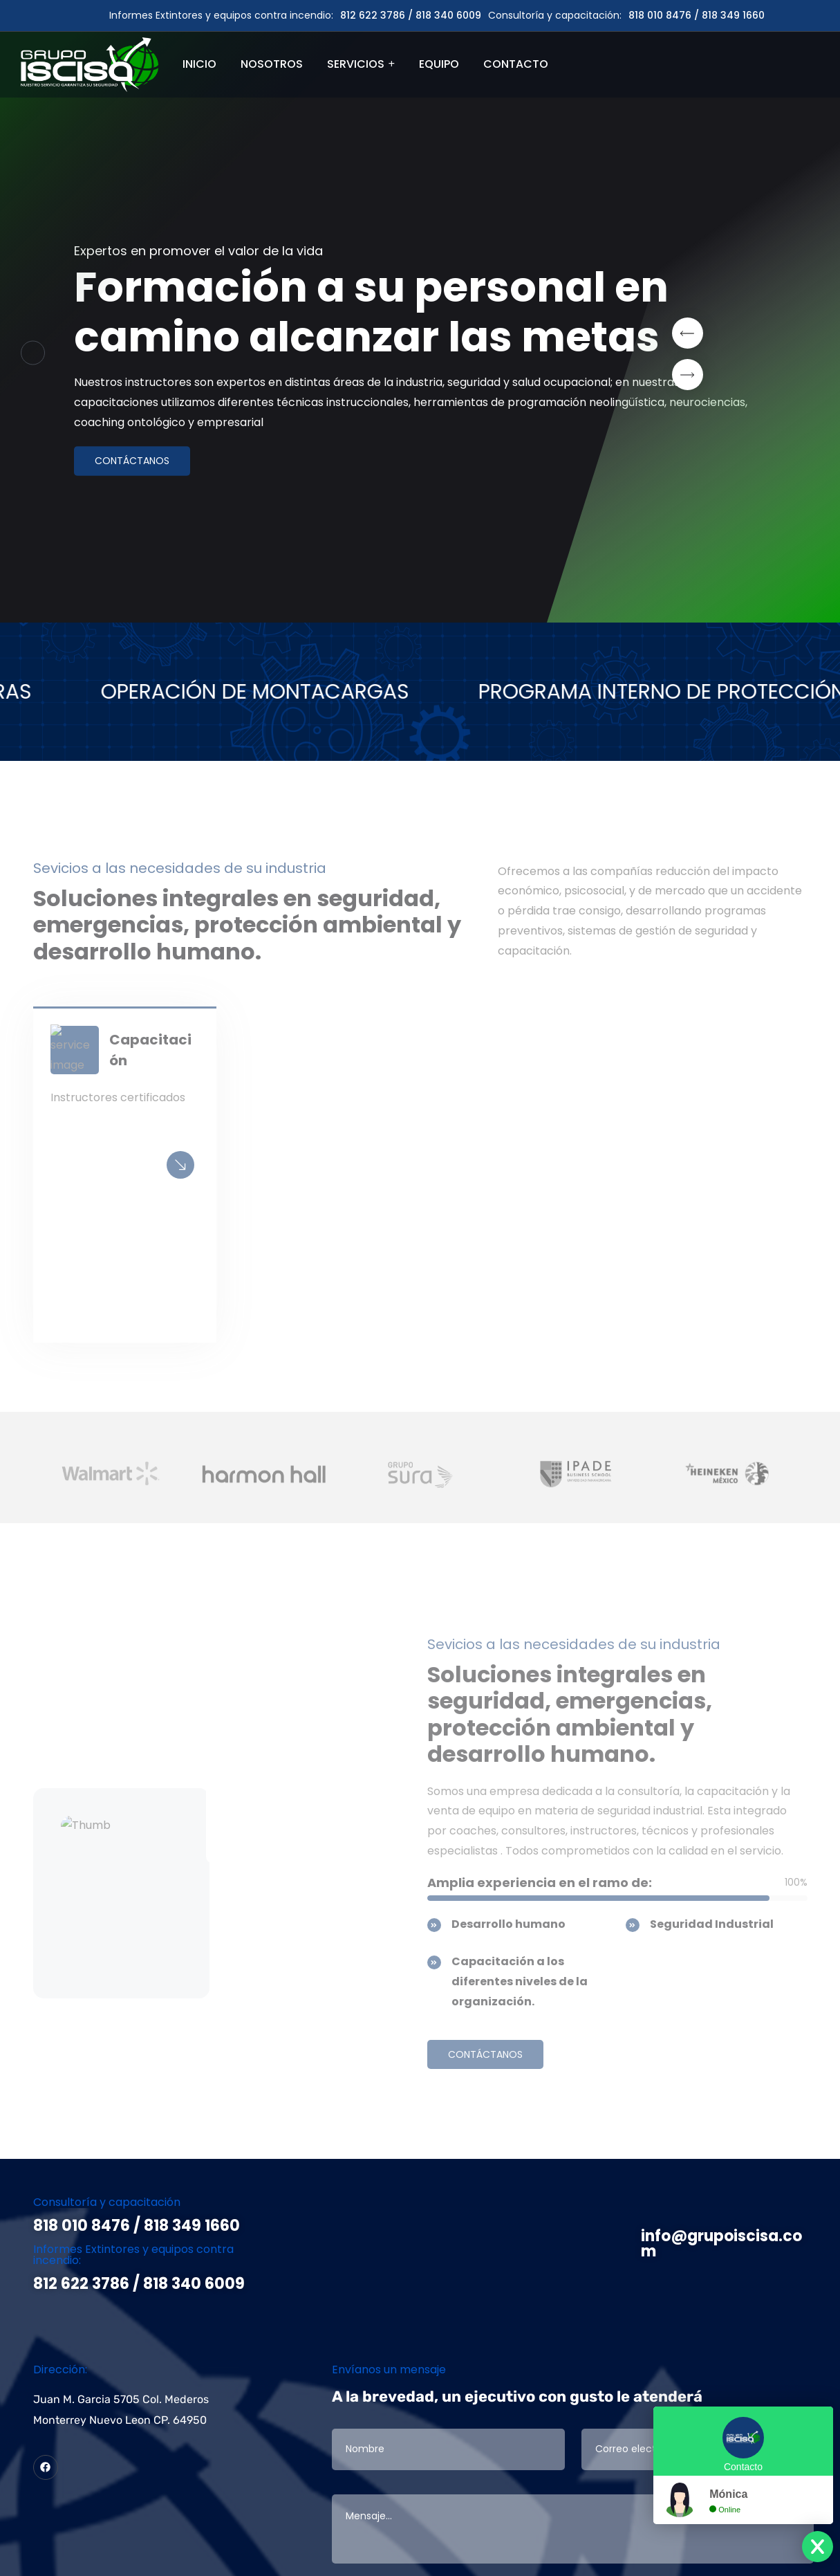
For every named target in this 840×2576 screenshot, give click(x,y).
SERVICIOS (355, 64)
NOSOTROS (272, 64)
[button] (687, 333)
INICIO (199, 64)
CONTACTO (515, 64)
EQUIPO (439, 64)
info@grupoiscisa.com (721, 2243)
